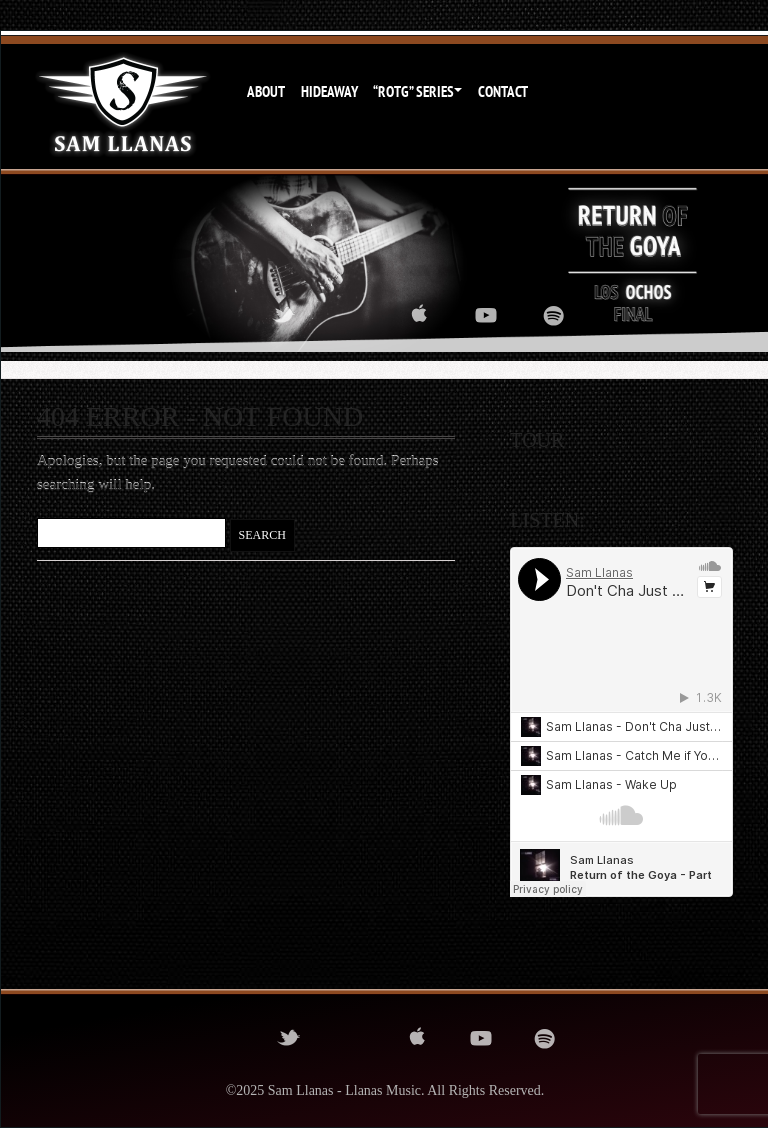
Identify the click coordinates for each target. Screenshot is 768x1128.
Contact (503, 91)
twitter (284, 315)
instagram (351, 315)
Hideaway (329, 91)
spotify (554, 315)
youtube (486, 315)
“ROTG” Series (413, 91)
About (266, 91)
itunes (419, 315)
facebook (216, 315)
